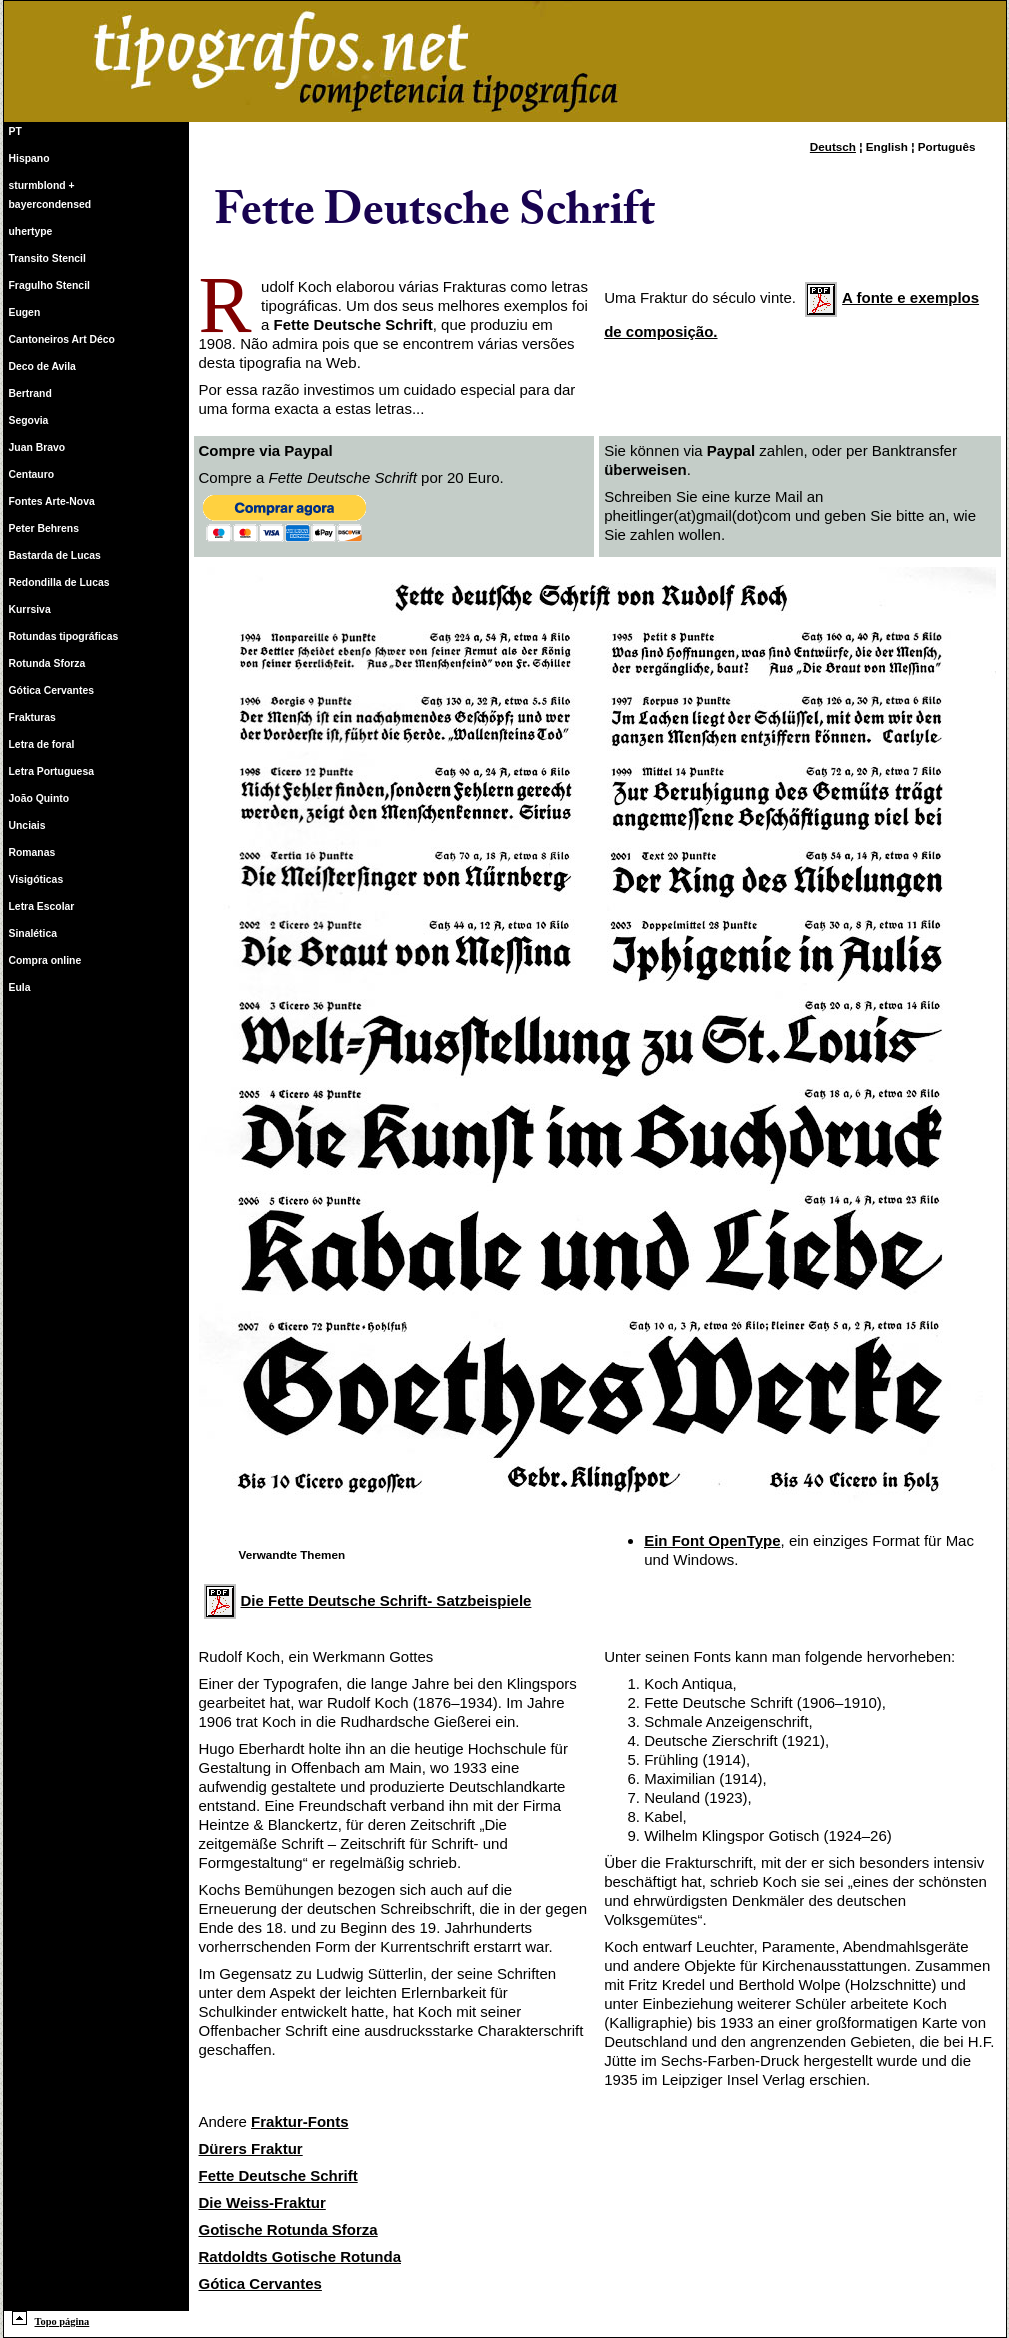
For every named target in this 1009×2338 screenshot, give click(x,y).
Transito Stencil (47, 258)
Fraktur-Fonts (300, 2121)
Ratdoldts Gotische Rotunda (300, 2256)
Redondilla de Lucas (59, 582)
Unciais (27, 825)
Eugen (25, 312)
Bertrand (30, 393)
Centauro (32, 474)
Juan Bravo (37, 447)
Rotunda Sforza (47, 663)
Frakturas (32, 717)
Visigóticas (36, 879)
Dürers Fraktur (251, 2148)
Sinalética (33, 933)
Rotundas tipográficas (64, 636)
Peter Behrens (44, 528)
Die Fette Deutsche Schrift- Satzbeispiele (368, 1600)
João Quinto (39, 798)
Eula (20, 987)
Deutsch (833, 146)
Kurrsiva (30, 609)
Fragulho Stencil (49, 285)
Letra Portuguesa (51, 771)
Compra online (45, 960)
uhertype (31, 231)
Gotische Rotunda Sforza (288, 2229)
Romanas (32, 852)
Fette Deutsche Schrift (278, 2175)
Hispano (29, 158)
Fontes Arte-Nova (52, 501)
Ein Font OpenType (712, 1540)
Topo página (51, 2321)
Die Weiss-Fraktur (262, 2202)
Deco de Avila (42, 366)
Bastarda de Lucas (55, 555)
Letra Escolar (42, 906)
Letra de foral (42, 744)
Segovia (29, 420)
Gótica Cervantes (51, 690)
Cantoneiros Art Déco (62, 339)
